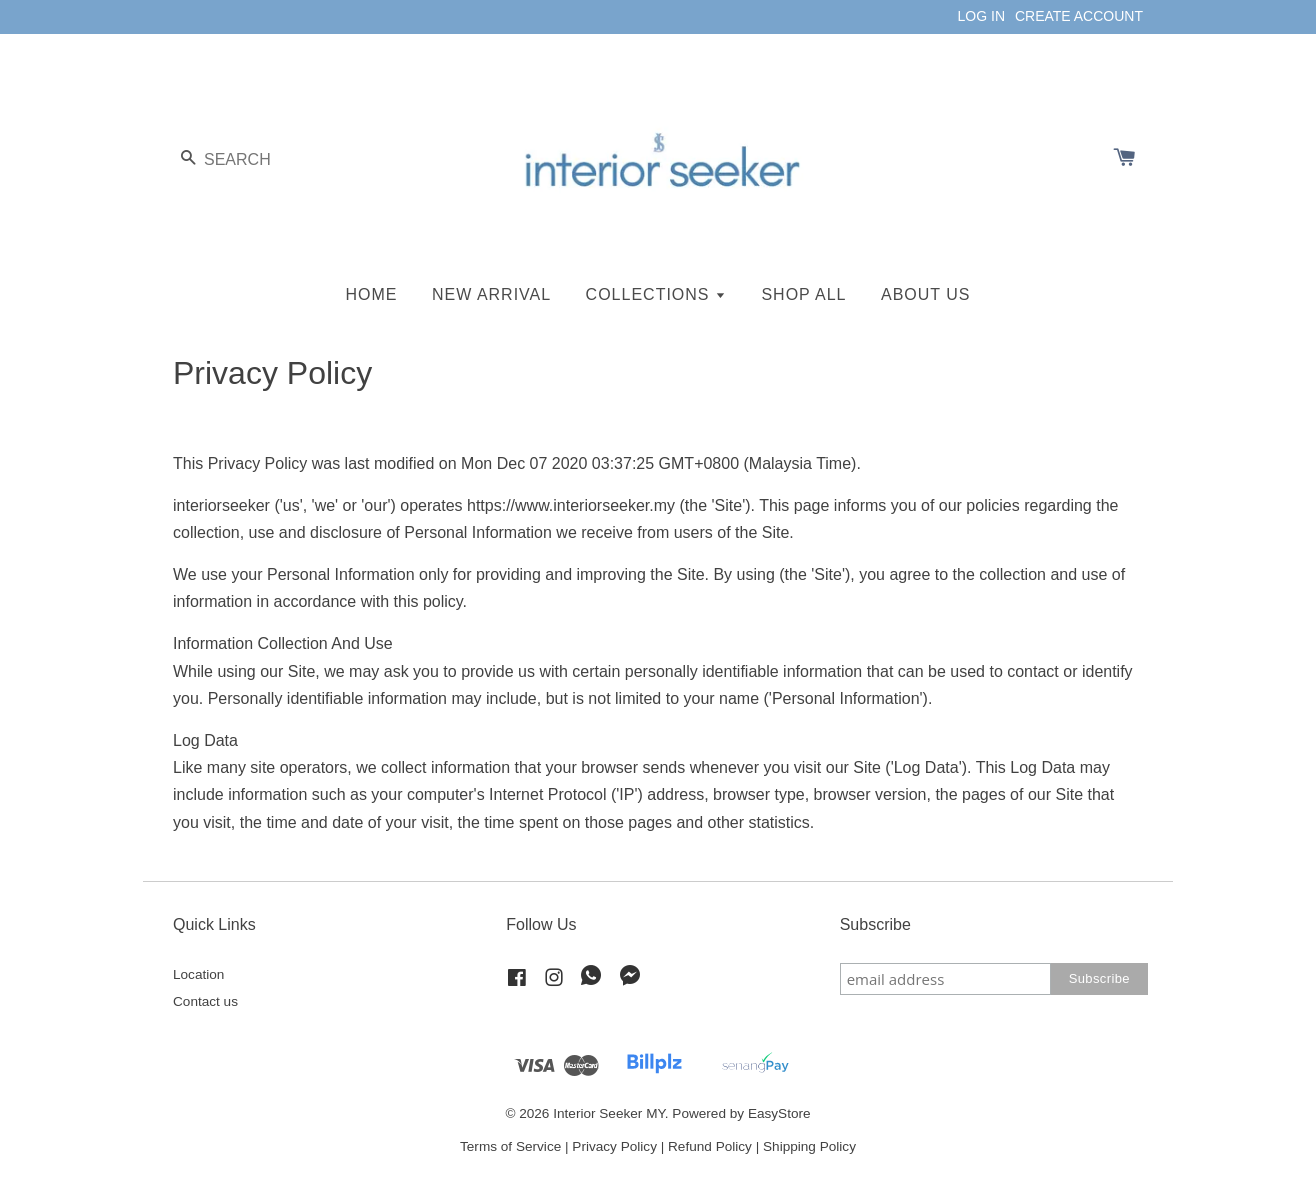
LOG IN (981, 16)
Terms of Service (510, 1146)
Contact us (205, 1001)
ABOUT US (926, 294)
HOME (372, 294)
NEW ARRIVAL (491, 294)
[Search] (233, 159)
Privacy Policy (614, 1146)
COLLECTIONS (656, 294)
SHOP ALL (803, 294)
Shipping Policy (809, 1146)
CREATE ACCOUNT (1079, 16)
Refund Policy (710, 1146)
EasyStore (779, 1113)
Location (198, 974)
